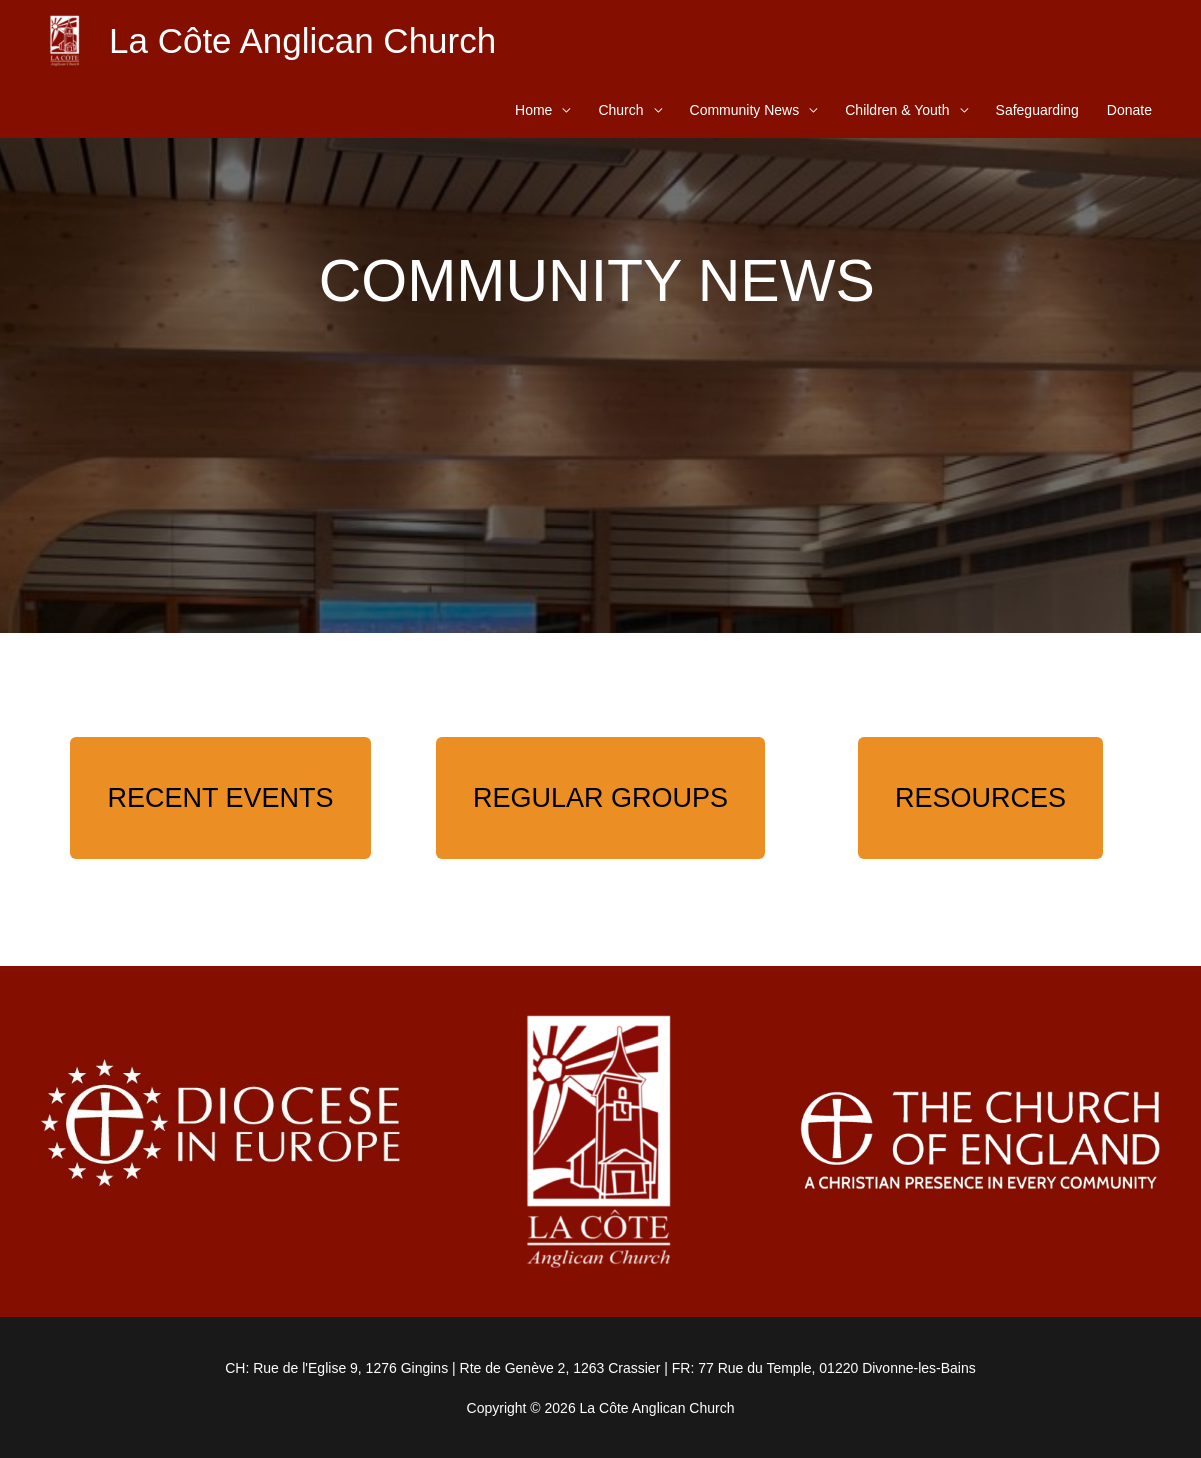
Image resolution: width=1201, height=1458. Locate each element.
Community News (745, 110)
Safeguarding (1037, 110)
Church (620, 110)
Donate (1129, 110)
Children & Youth (897, 110)
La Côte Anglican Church (302, 40)
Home (533, 110)
